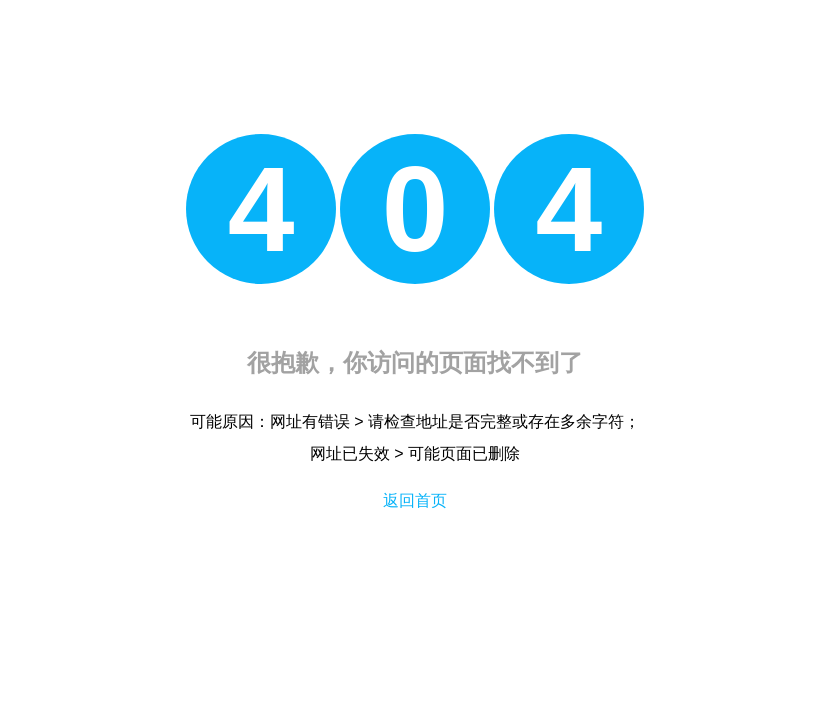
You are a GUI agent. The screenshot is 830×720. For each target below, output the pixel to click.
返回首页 (415, 500)
